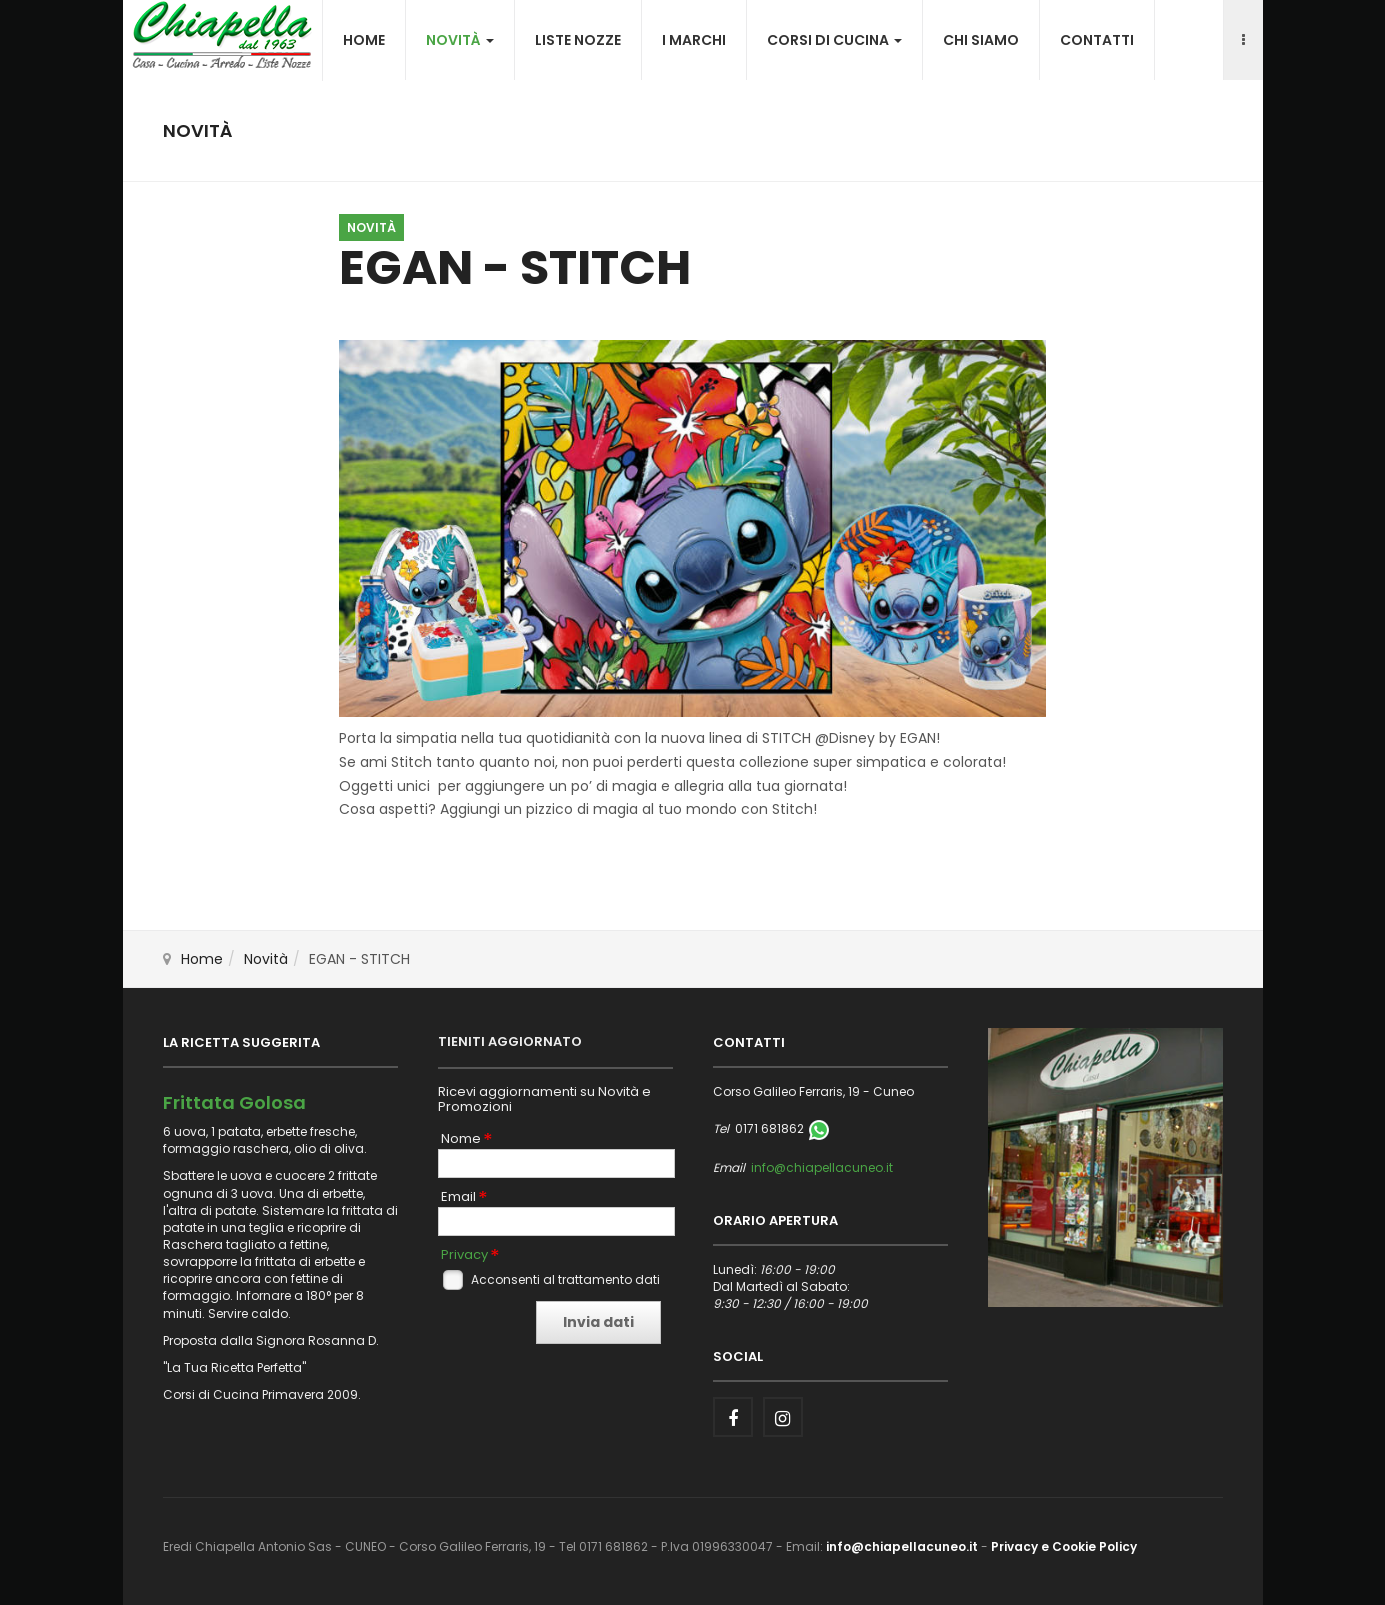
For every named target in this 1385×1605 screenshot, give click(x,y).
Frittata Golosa (234, 1102)
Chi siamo (981, 40)
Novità (460, 40)
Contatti (1097, 40)
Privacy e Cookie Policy (1064, 1546)
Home (364, 40)
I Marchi (694, 40)
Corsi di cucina (834, 40)
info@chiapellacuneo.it (822, 1167)
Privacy (464, 1255)
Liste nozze (578, 40)
